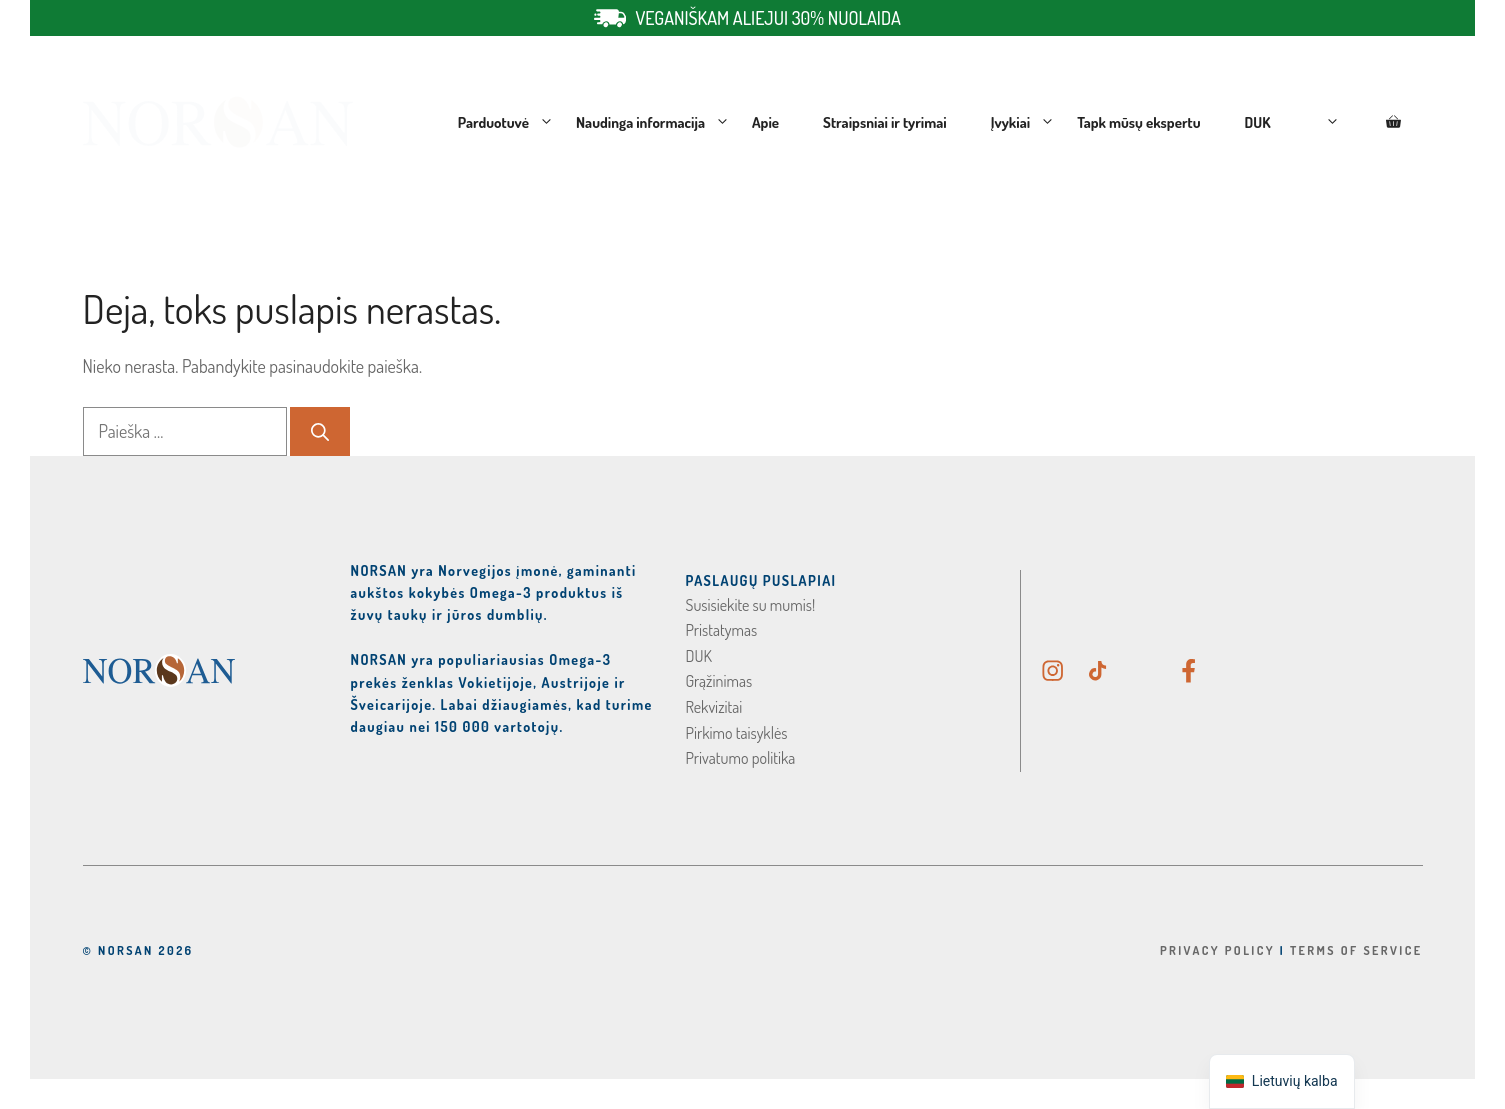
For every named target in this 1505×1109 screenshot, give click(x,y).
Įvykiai (1023, 123)
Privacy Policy (1217, 950)
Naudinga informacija (653, 123)
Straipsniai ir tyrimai (885, 122)
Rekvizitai (714, 707)
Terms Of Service (1356, 950)
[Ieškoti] (320, 431)
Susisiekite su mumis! (751, 605)
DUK (1258, 122)
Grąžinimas (719, 681)
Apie (765, 122)
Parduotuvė (506, 123)
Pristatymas (722, 630)
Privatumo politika (741, 758)
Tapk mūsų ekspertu (1138, 122)
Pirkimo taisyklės (737, 733)
